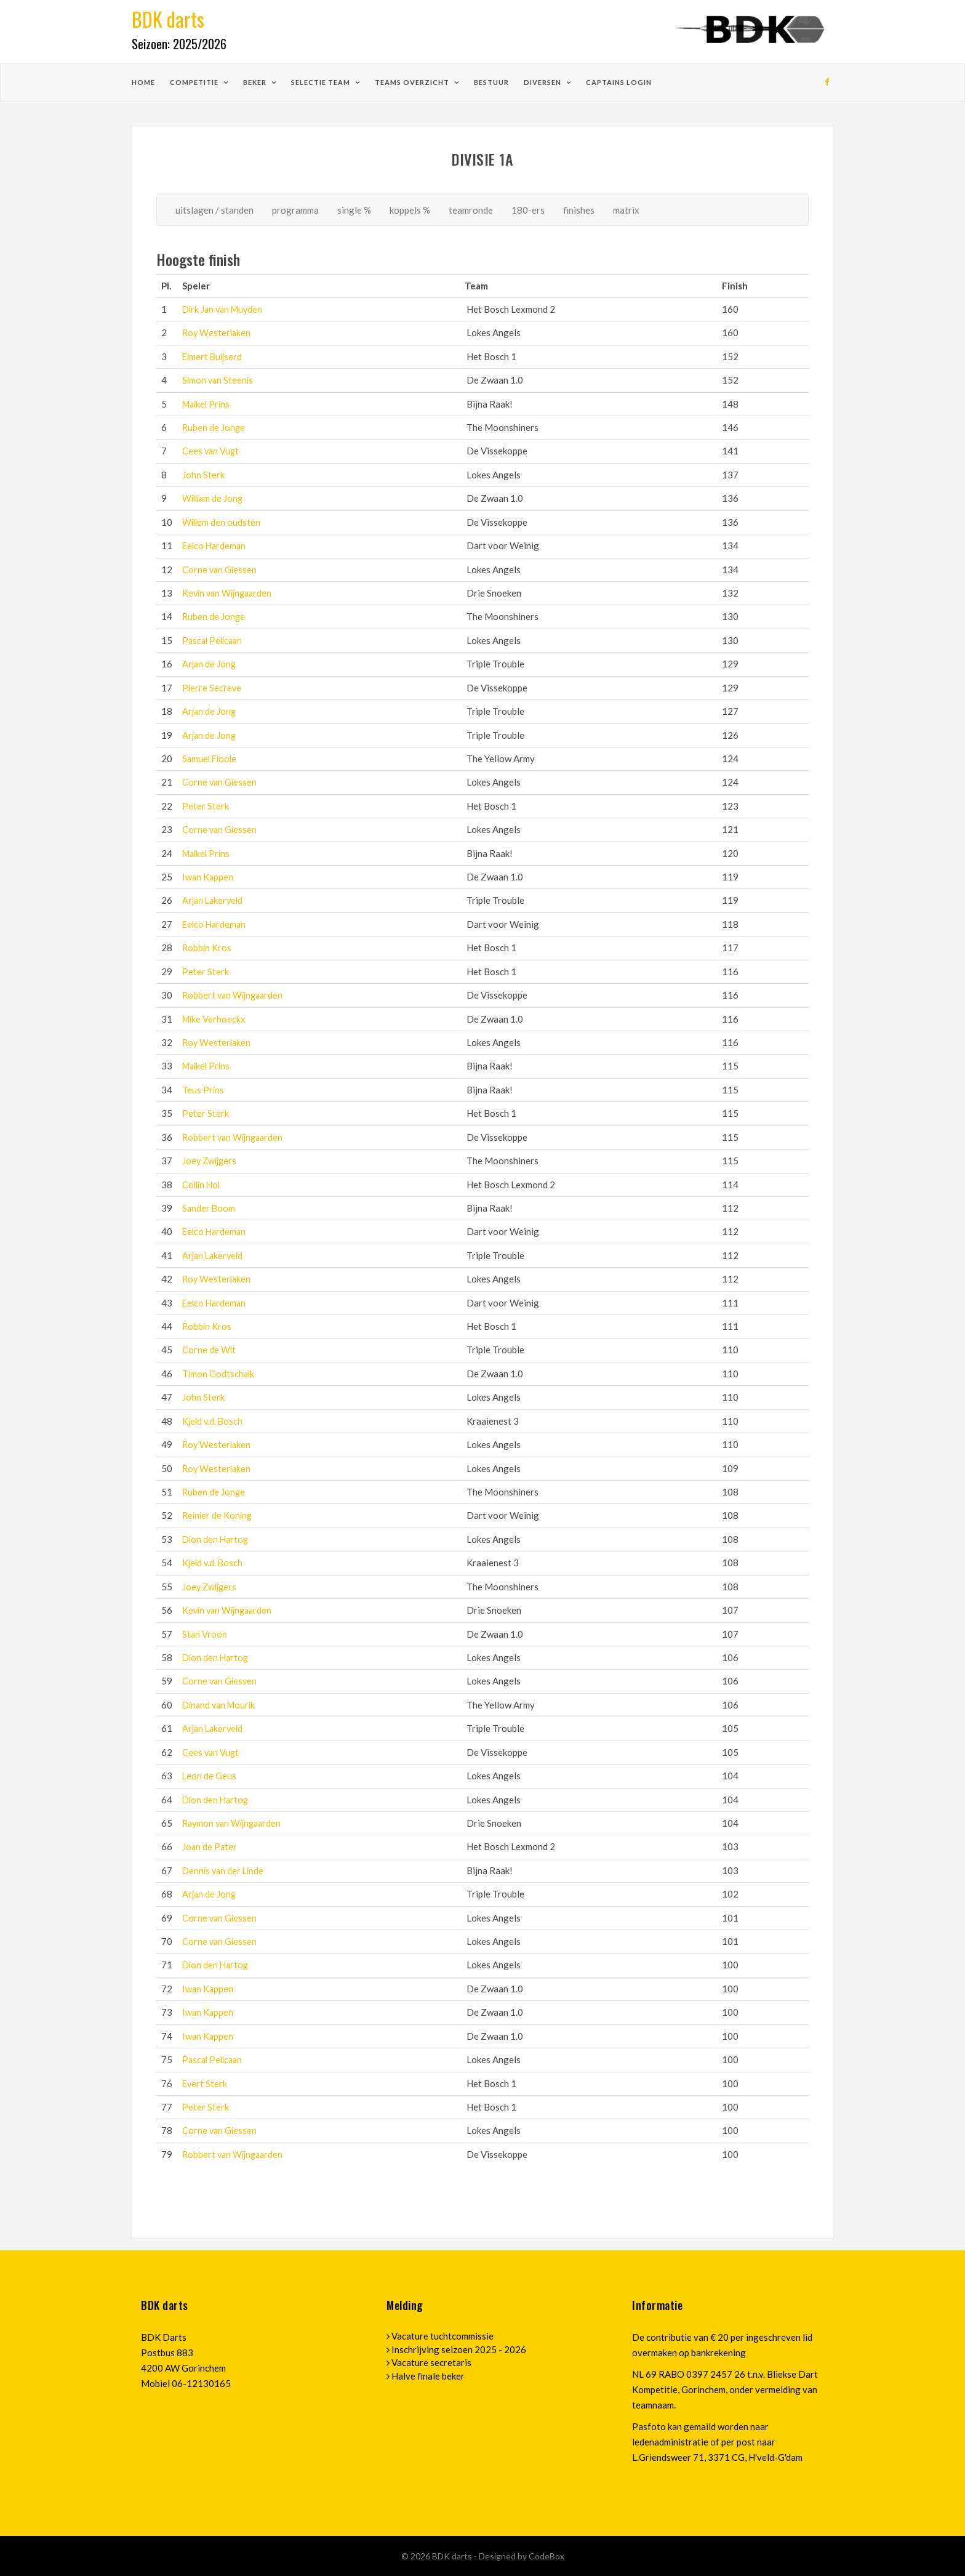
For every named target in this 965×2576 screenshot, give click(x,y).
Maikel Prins (207, 403)
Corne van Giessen (220, 569)
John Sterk (203, 474)
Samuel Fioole (210, 758)
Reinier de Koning (218, 1515)
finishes (579, 209)
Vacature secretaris (431, 2362)
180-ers (528, 209)
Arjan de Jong (210, 663)
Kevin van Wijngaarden (229, 592)
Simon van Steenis (218, 379)
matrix (626, 209)
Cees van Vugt (211, 450)
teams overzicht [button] (413, 82)
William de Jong (214, 498)
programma (295, 209)
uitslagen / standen (214, 209)
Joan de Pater (210, 1846)
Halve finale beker (428, 2375)
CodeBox (546, 2556)
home (143, 82)
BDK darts (453, 2556)
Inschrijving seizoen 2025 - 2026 (458, 2349)
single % (354, 209)
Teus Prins (203, 1089)
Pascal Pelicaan (214, 640)
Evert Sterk (205, 2083)
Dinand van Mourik (221, 1704)
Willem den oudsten (222, 522)
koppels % (410, 209)
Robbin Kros (207, 947)
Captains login (619, 82)
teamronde (471, 209)
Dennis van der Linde (224, 1870)
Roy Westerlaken (217, 332)
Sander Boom (209, 1208)
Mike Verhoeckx (214, 1018)
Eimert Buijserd (213, 356)
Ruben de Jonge (214, 427)
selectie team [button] (321, 82)
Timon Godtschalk (219, 1373)
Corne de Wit (209, 1349)
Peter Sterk (205, 805)
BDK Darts (163, 2337)
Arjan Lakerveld (214, 900)
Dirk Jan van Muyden (224, 309)
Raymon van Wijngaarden (234, 1823)
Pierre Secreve (212, 687)
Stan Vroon (205, 1634)
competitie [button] (195, 82)
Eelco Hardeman (215, 545)
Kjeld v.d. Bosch (213, 1421)
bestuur (491, 82)
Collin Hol (202, 1184)
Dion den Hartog (216, 1539)
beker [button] (255, 82)
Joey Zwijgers (210, 1160)
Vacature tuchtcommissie (442, 2335)
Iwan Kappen (208, 876)
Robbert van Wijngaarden (234, 994)
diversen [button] (543, 82)
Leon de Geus (209, 1775)
